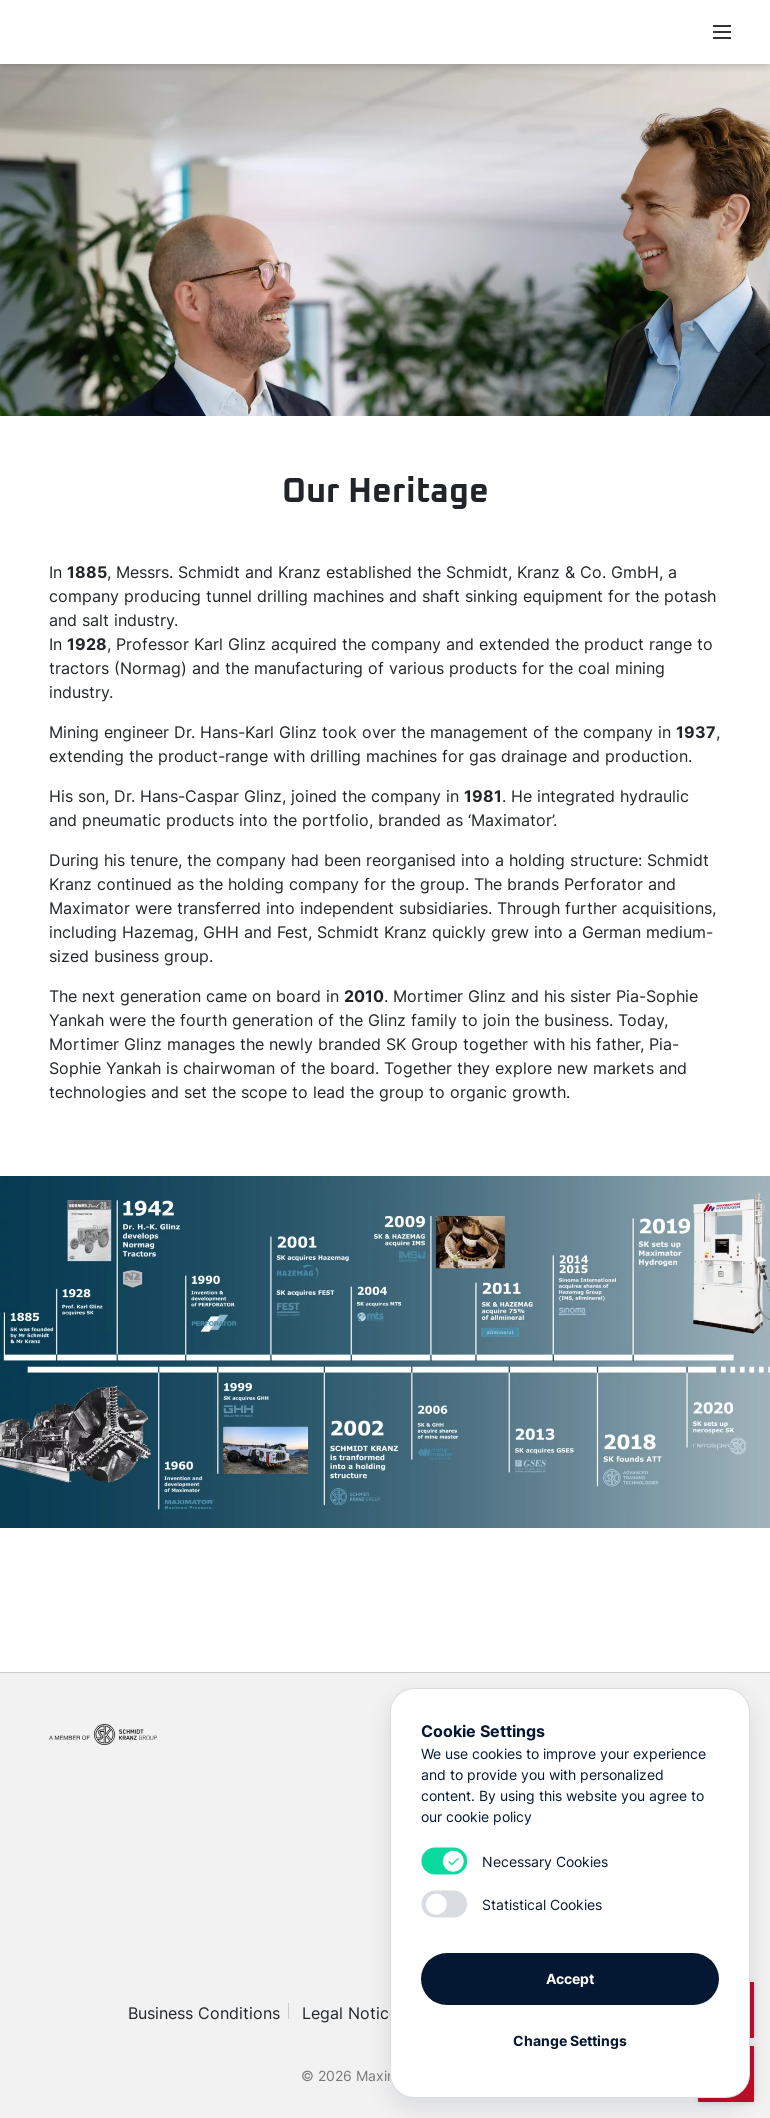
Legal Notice (350, 2013)
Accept (570, 1978)
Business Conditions (204, 2013)
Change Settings (570, 2040)
